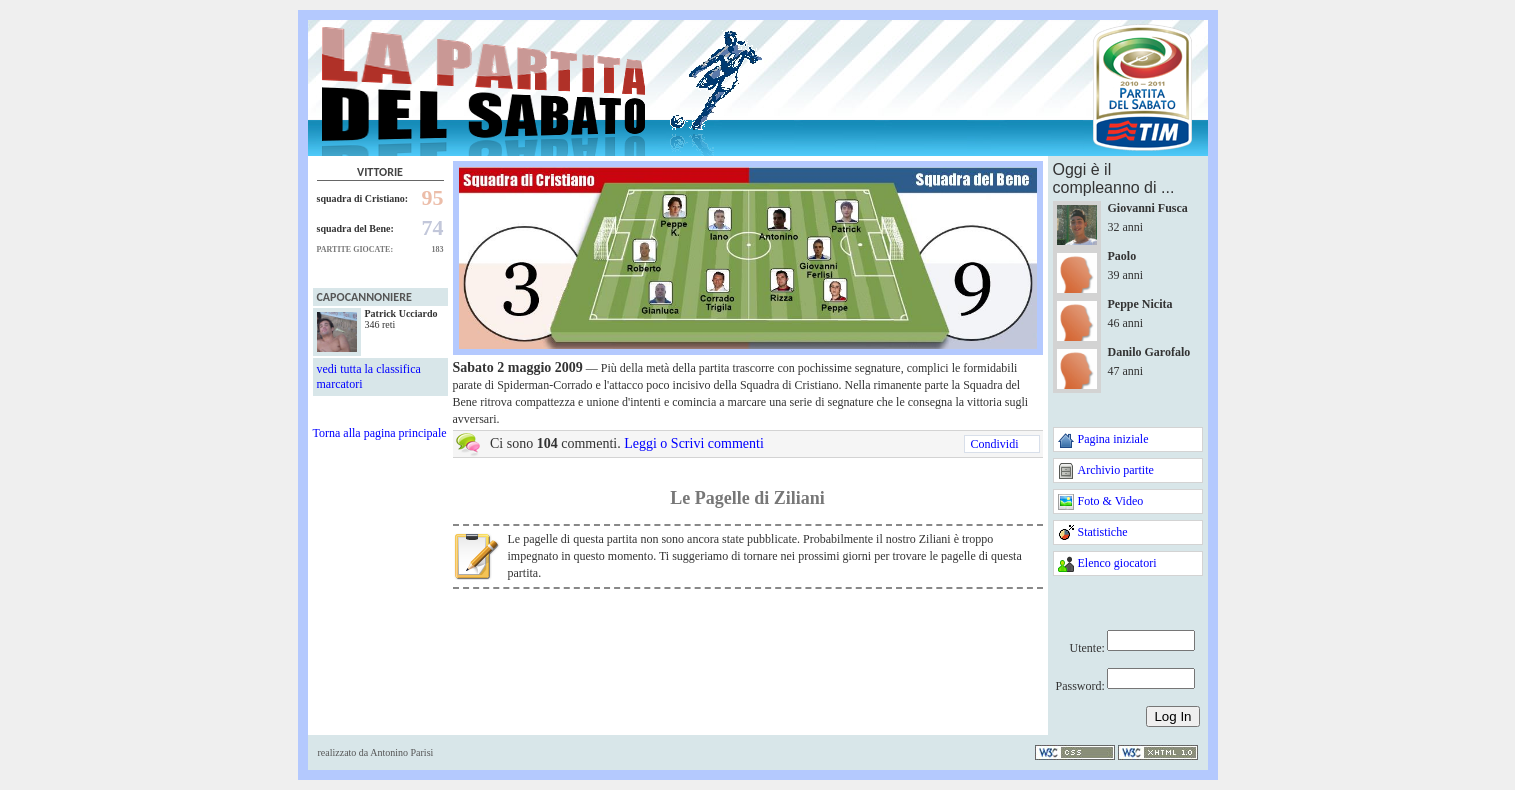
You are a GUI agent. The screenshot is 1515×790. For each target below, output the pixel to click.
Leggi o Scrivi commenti (694, 443)
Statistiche (1103, 532)
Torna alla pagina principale (380, 433)
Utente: (1087, 648)
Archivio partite (1116, 470)
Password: (1080, 686)
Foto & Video (1111, 501)
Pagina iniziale (1113, 439)
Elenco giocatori (1117, 563)
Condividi (994, 444)
